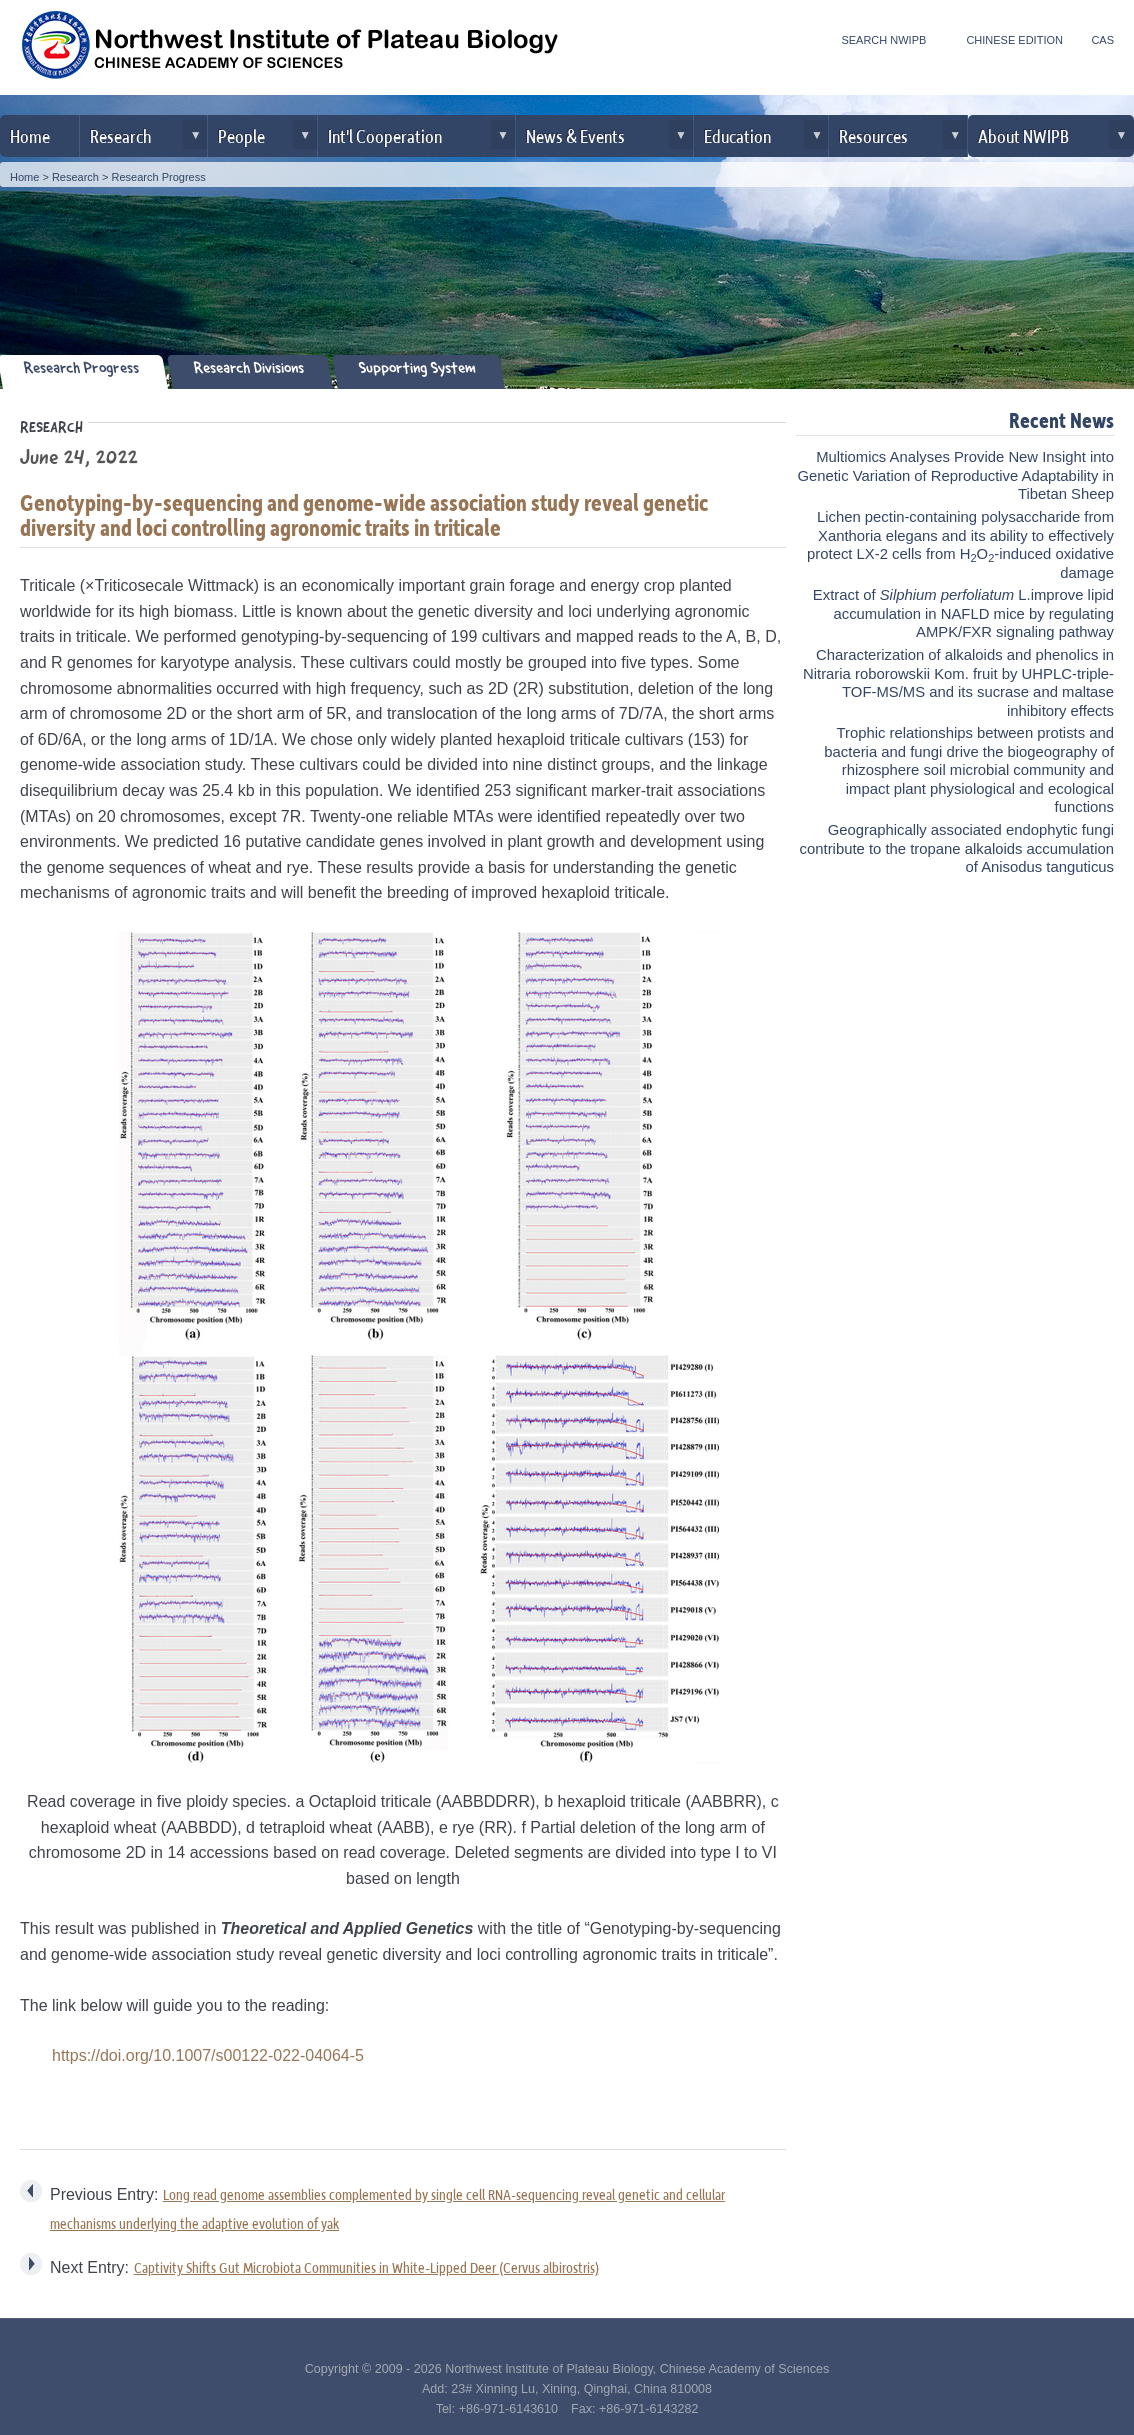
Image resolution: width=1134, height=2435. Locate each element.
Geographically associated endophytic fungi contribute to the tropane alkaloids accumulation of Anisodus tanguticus (957, 848)
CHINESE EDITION (1014, 40)
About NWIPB (1023, 135)
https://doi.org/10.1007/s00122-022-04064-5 (208, 2055)
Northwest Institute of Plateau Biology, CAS (290, 50)
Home (30, 135)
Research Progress (159, 177)
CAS (1102, 40)
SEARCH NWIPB (883, 40)
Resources (873, 135)
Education (737, 135)
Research (120, 135)
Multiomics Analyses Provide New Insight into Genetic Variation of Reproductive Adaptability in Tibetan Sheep (955, 475)
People (241, 135)
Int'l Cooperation (385, 135)
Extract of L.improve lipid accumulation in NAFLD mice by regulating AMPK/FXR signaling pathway (963, 613)
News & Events (575, 135)
